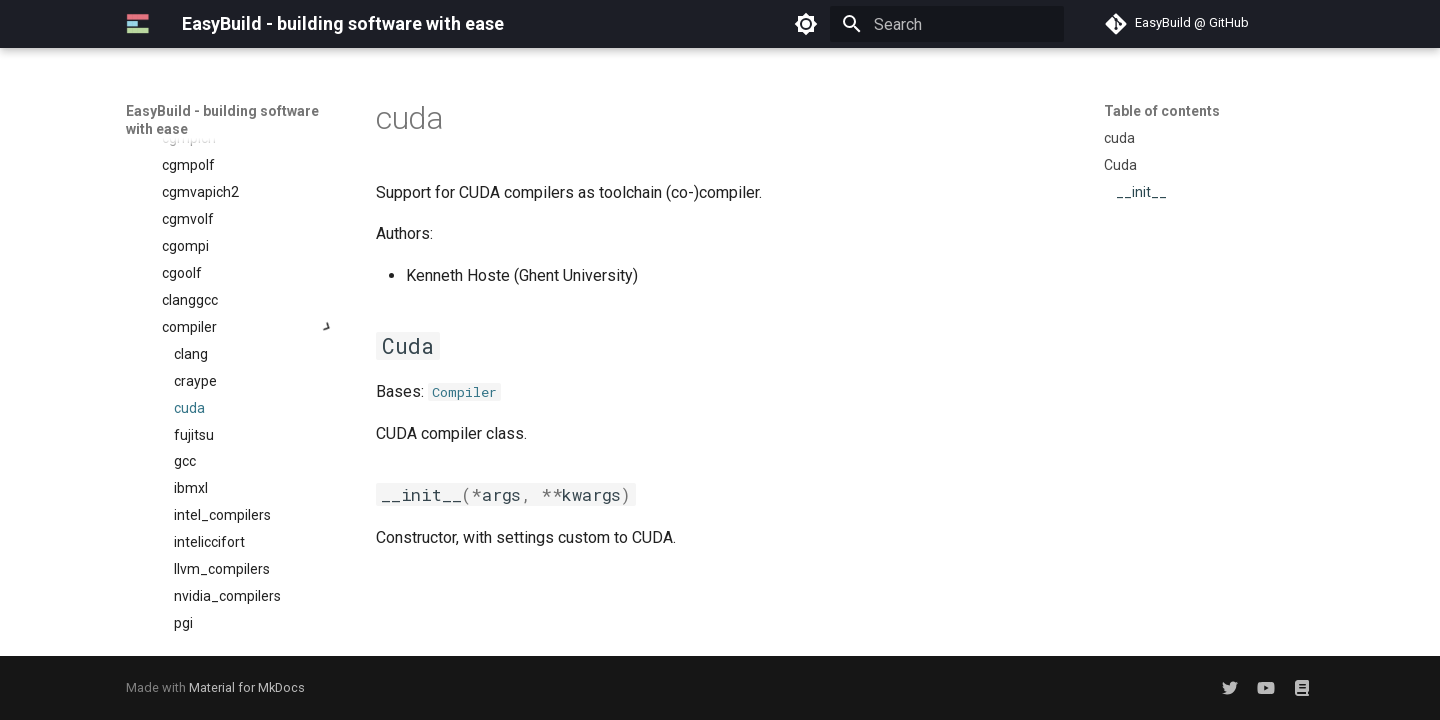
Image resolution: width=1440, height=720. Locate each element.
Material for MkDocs (247, 687)
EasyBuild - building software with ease (222, 120)
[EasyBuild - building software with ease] (138, 24)
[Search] (947, 24)
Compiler (464, 392)
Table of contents (1162, 111)
